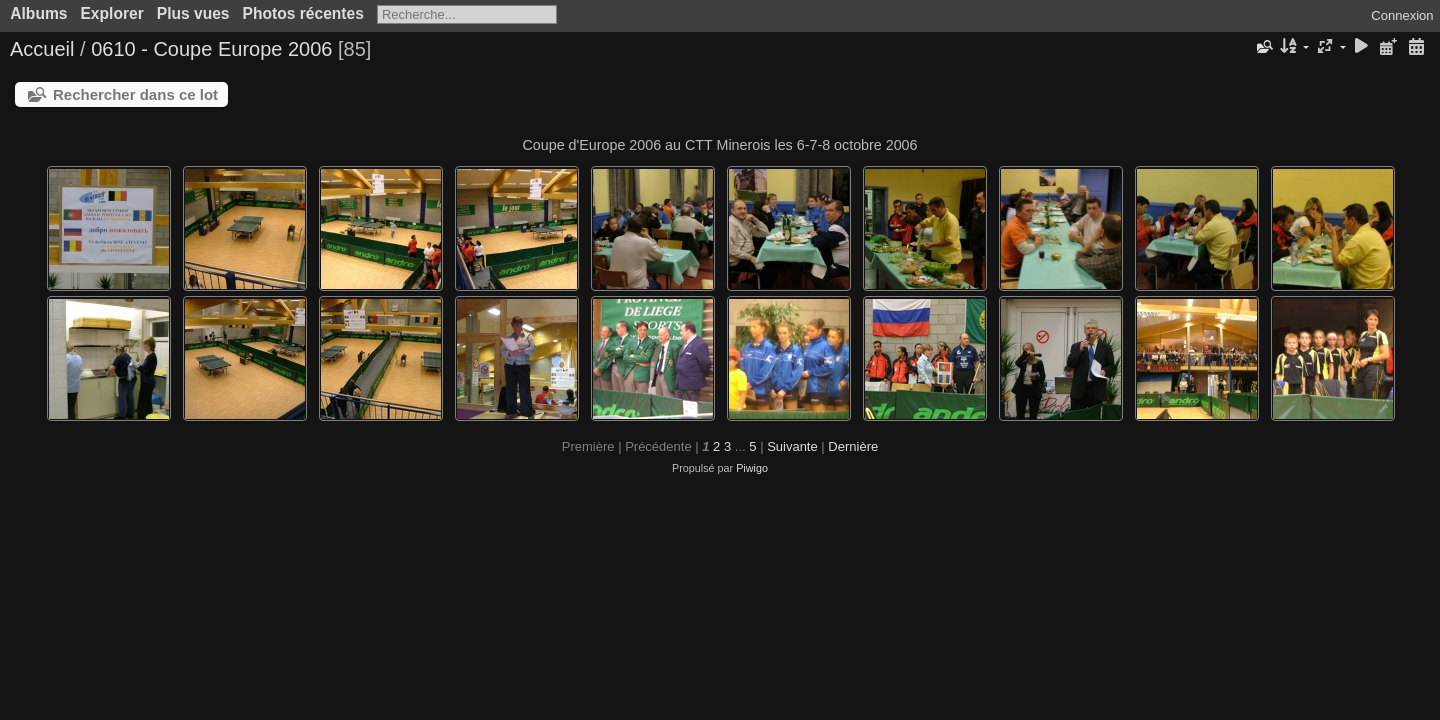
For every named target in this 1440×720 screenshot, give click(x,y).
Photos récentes (303, 13)
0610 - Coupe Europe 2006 (211, 49)
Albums (38, 13)
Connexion (1402, 15)
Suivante (792, 446)
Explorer (111, 13)
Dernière (853, 446)
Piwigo (752, 468)
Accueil (42, 49)
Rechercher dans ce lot (135, 94)
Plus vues (193, 13)
